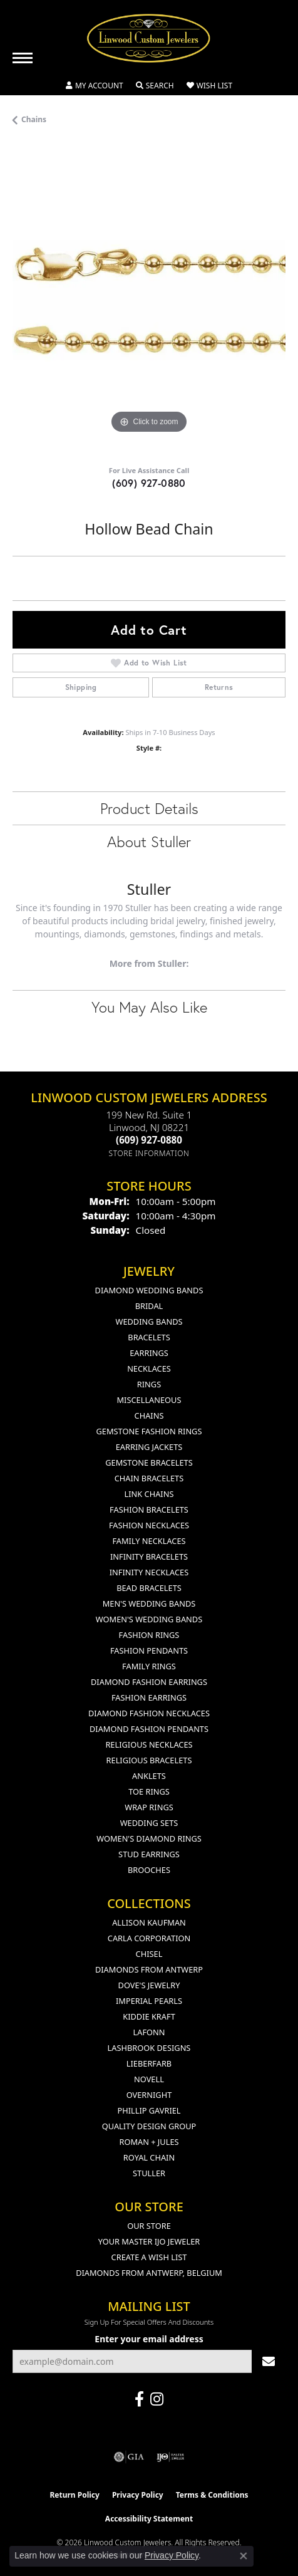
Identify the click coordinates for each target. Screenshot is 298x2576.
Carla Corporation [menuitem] (149, 1938)
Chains (33, 119)
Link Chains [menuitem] (149, 1493)
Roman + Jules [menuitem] (148, 2141)
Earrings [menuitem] (149, 1352)
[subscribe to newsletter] (268, 2361)
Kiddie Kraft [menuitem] (149, 2016)
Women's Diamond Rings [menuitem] (149, 1838)
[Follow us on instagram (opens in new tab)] (156, 2399)
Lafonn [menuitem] (149, 2032)
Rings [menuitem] (149, 1384)
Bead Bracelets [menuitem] (149, 1587)
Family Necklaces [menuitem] (148, 1540)
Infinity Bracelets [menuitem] (149, 1556)
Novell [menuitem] (149, 2079)
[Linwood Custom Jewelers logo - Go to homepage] (149, 38)
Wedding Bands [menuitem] (149, 1321)
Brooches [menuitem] (149, 1869)
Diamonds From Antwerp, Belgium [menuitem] (149, 2272)
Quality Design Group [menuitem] (149, 2126)
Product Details (149, 808)
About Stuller (149, 842)
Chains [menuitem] (149, 1415)
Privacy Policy (137, 2495)
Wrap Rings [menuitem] (149, 1807)
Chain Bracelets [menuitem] (149, 1478)
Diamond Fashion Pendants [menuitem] (149, 1728)
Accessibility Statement (149, 2518)
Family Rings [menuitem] (149, 1666)
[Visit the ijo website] (171, 2457)
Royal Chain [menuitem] (149, 2157)
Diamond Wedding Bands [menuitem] (149, 1290)
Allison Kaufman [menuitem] (149, 1922)
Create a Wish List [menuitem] (149, 2257)
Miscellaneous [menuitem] (149, 1399)
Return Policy (74, 2495)
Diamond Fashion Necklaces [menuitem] (149, 1713)
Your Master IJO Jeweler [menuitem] (149, 2241)
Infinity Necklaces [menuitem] (149, 1572)
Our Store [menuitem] (149, 2225)
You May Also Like (149, 1007)
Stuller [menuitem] (149, 2173)
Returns (219, 687)
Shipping (81, 687)
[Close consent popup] (243, 2556)
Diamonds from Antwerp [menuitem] (149, 1969)
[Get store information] (149, 1153)
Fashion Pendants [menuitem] (149, 1650)
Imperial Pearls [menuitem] (149, 2000)
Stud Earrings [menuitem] (149, 1854)
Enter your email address (149, 2339)
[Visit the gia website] (129, 2457)
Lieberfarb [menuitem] (149, 2063)
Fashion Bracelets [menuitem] (149, 1509)
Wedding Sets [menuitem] (149, 1822)
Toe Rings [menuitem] (149, 1791)
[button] (94, 85)
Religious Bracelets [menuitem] (149, 1760)
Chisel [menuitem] (149, 1953)
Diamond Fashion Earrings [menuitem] (149, 1681)
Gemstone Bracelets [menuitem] (148, 1462)
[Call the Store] (149, 1140)
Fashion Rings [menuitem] (149, 1634)
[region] (149, 300)
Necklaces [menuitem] (149, 1368)
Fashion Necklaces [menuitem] (149, 1525)
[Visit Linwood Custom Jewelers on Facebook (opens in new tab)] (139, 2399)
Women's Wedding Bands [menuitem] (149, 1619)
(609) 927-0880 (149, 482)
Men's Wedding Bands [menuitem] (149, 1603)
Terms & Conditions (212, 2495)
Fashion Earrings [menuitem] (149, 1697)
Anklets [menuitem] (149, 1775)
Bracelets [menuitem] (149, 1337)
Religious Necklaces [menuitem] (148, 1744)
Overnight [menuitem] (149, 2094)
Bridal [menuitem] (149, 1305)
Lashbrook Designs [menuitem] (149, 2047)
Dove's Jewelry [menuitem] (149, 1985)
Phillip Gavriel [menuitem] (148, 2110)
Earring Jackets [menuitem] (149, 1446)
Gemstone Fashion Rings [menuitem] (149, 1431)
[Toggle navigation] (22, 58)
